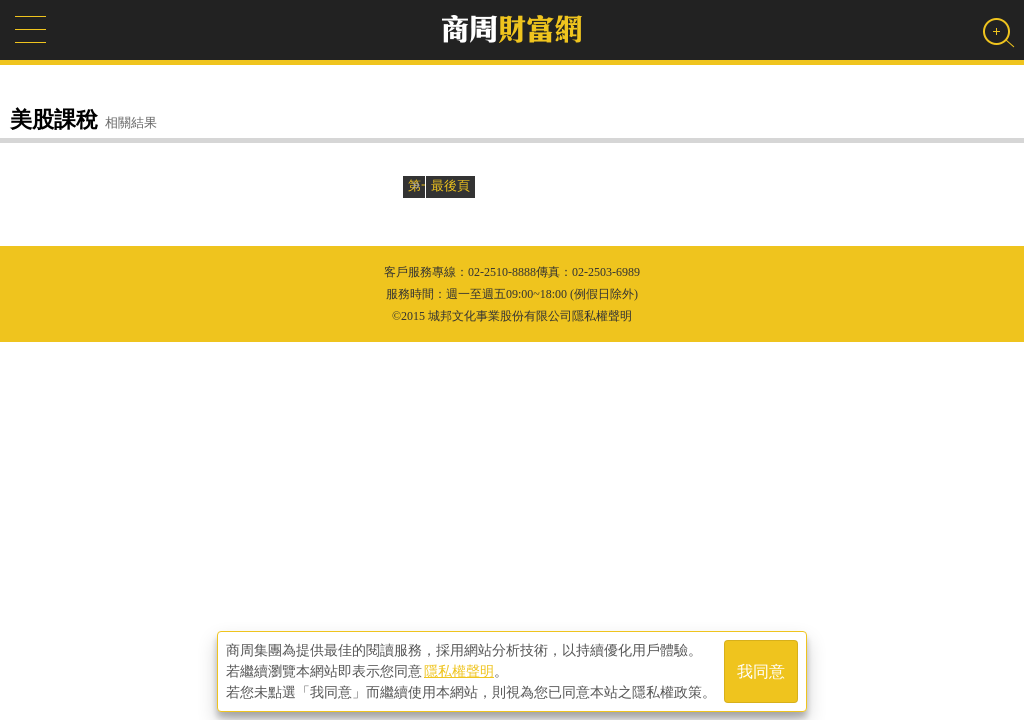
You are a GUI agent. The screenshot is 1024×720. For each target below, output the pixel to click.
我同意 (761, 671)
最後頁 (450, 185)
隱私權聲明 (459, 671)
